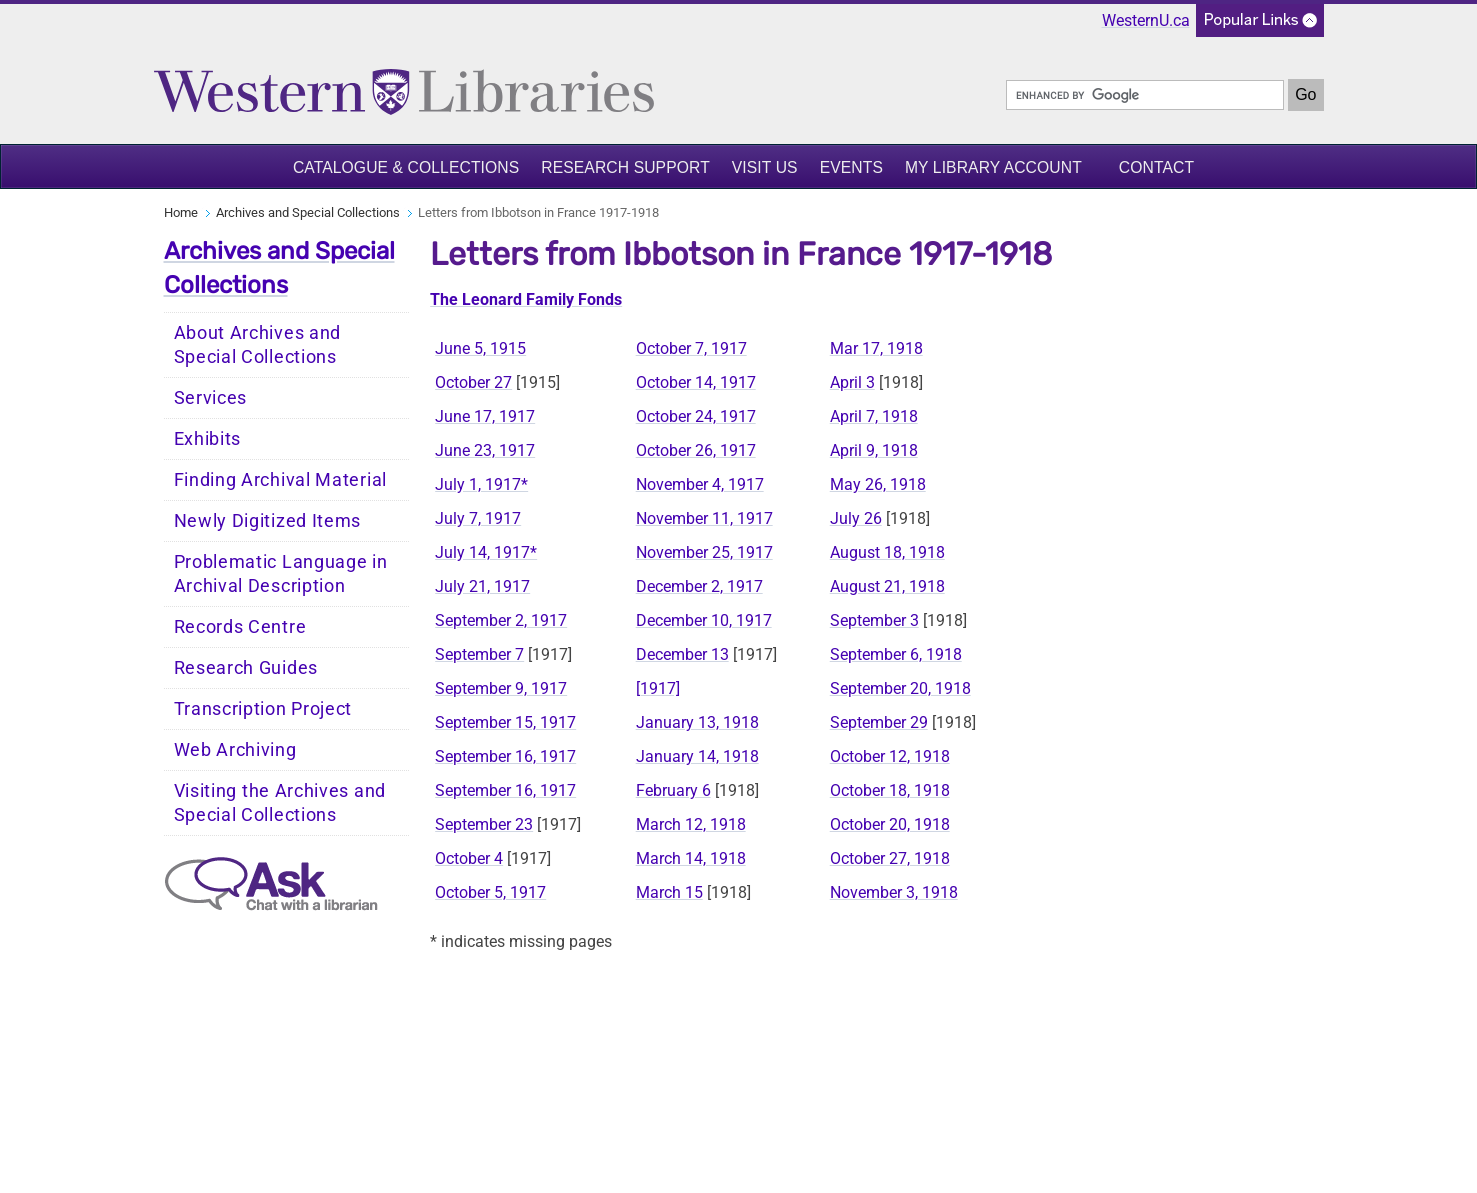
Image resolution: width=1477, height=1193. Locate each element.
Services (211, 398)
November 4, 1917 (700, 484)
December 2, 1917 (699, 586)
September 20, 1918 (900, 688)
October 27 (473, 382)
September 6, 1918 (896, 654)
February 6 (673, 790)
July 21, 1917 (482, 586)
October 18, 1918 (890, 790)
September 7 (479, 654)
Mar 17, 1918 (876, 348)
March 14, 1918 (691, 858)
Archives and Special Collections (308, 212)
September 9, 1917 (501, 688)
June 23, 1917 (485, 450)
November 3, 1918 (894, 892)
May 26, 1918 (878, 484)
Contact (1156, 167)
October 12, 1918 (890, 756)
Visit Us (765, 167)
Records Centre (240, 627)
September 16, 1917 (505, 756)
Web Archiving (235, 750)
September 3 (874, 620)
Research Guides (246, 668)
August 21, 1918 (887, 586)
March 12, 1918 (691, 824)
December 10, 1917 (704, 620)
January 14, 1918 (697, 756)
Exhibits (208, 439)
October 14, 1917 (696, 382)
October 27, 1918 (890, 858)
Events (851, 167)
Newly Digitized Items (268, 521)
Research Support (625, 167)
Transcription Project (263, 709)
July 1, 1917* (481, 484)
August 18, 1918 (887, 552)
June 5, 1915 (480, 348)
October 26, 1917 (696, 450)
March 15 (669, 892)
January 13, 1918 (697, 722)
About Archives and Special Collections (258, 345)
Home (181, 212)
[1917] (658, 688)
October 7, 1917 (691, 348)
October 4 (469, 858)
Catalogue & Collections (406, 167)
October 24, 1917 (696, 416)
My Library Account (993, 167)
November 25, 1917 (704, 552)
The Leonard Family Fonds (526, 299)
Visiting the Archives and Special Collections (280, 803)
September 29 (879, 722)
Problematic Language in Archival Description (281, 574)
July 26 (856, 518)
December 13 (682, 654)
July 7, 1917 (478, 518)
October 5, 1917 (490, 892)
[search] (1145, 95)
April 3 (852, 382)
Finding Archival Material (281, 480)
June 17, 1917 (485, 416)
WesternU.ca (1146, 20)
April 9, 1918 (874, 450)
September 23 (484, 824)
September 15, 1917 (505, 722)
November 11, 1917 (704, 518)
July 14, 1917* (486, 552)
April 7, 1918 (874, 416)
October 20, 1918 (890, 824)
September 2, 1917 (501, 620)
